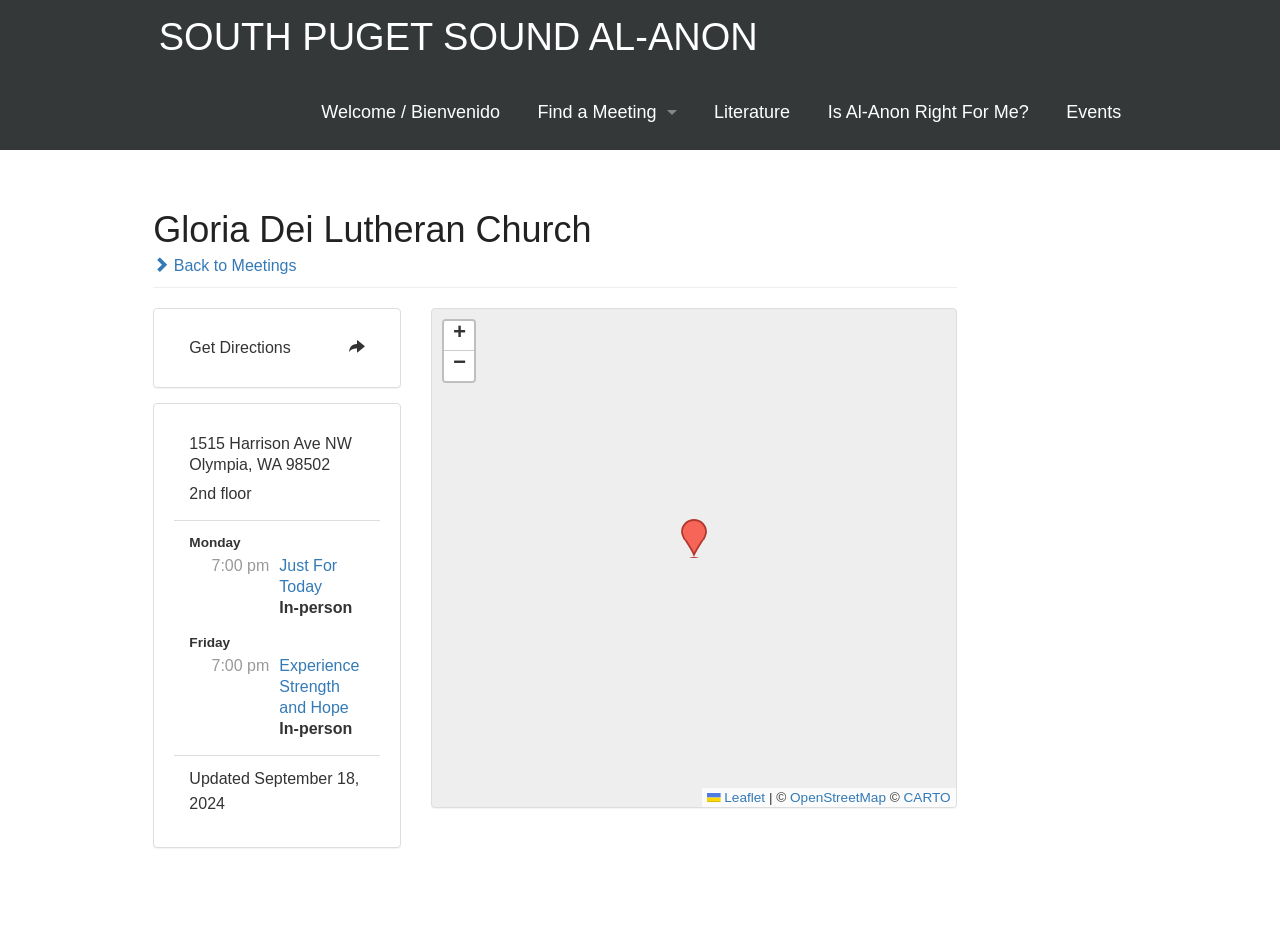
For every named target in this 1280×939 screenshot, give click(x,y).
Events (1093, 112)
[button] (687, 525)
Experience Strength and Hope (319, 686)
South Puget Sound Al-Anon (458, 37)
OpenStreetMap (838, 797)
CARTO (927, 797)
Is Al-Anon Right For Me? (928, 112)
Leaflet (736, 797)
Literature (752, 112)
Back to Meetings (224, 265)
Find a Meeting (597, 112)
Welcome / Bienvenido (410, 112)
